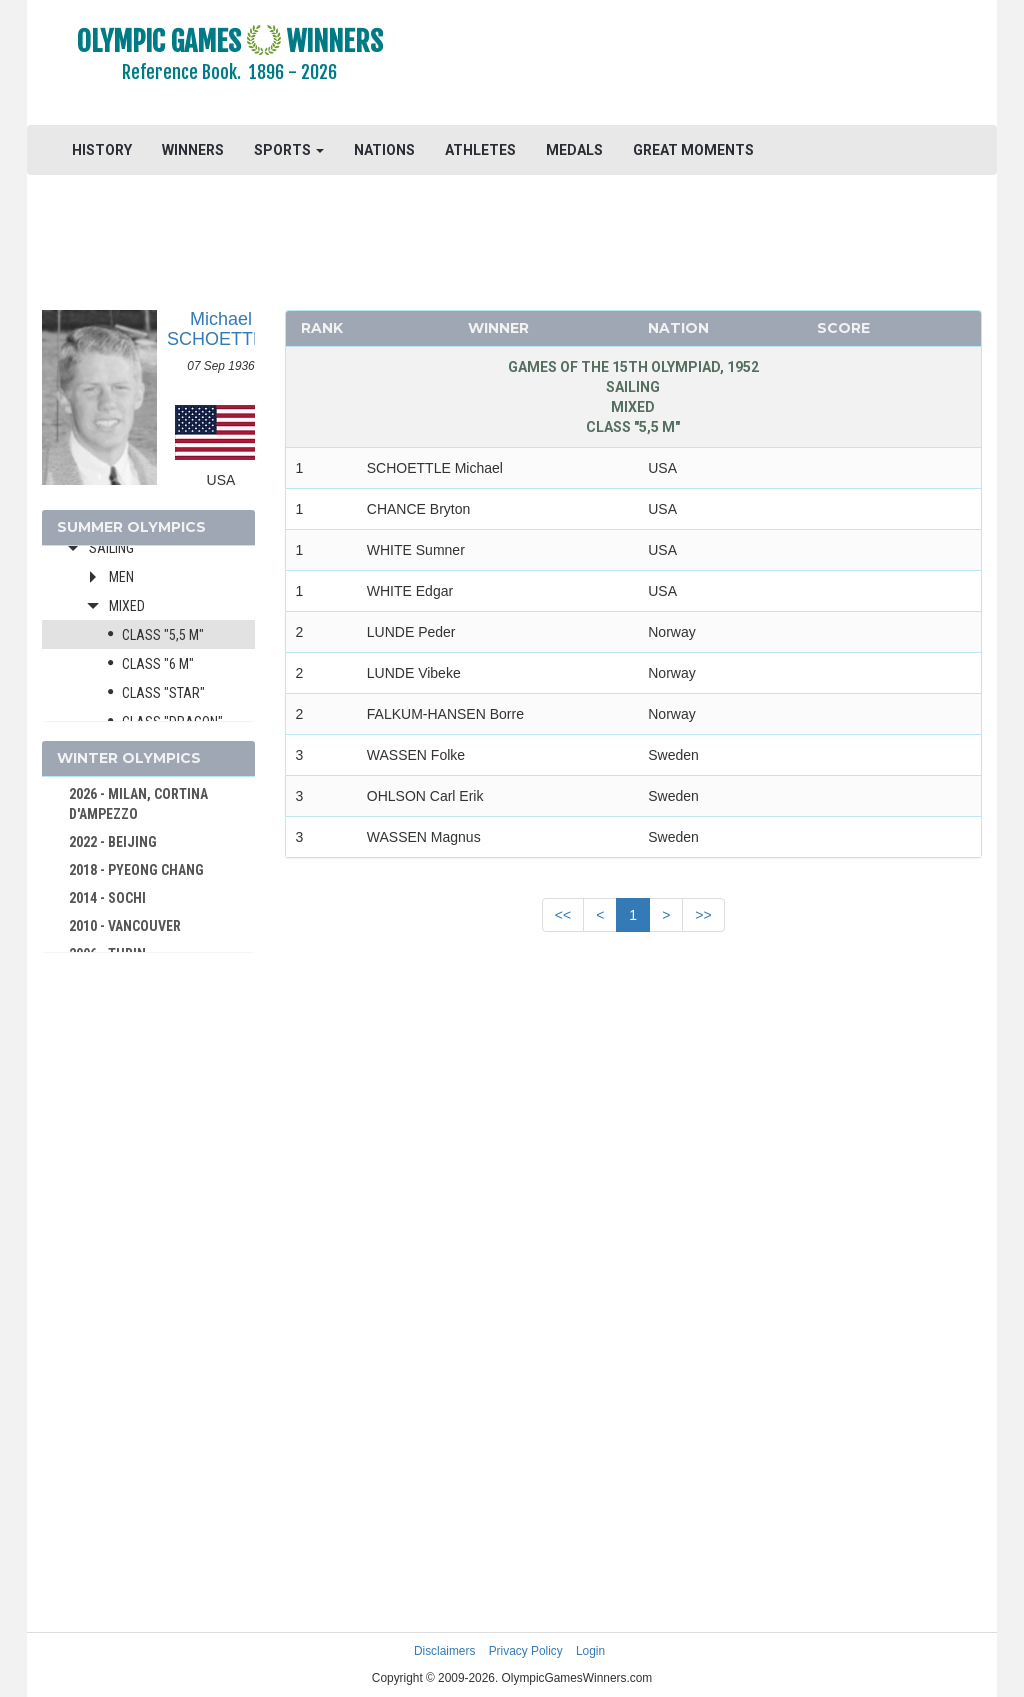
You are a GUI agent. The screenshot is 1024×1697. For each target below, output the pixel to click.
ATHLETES (480, 150)
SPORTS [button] (289, 150)
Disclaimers (444, 1651)
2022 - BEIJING (113, 842)
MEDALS (574, 150)
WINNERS (193, 150)
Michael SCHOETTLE (221, 329)
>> (703, 915)
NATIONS (384, 150)
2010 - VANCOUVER (125, 926)
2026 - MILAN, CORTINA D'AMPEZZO (138, 804)
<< (563, 915)
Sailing (111, 548)
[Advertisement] (714, 65)
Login (590, 1651)
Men (121, 577)
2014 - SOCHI (107, 898)
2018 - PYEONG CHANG (136, 870)
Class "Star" (163, 693)
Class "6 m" (158, 664)
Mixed (127, 606)
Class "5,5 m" (163, 635)
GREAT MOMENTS (693, 150)
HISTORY (102, 150)
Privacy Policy (526, 1651)
